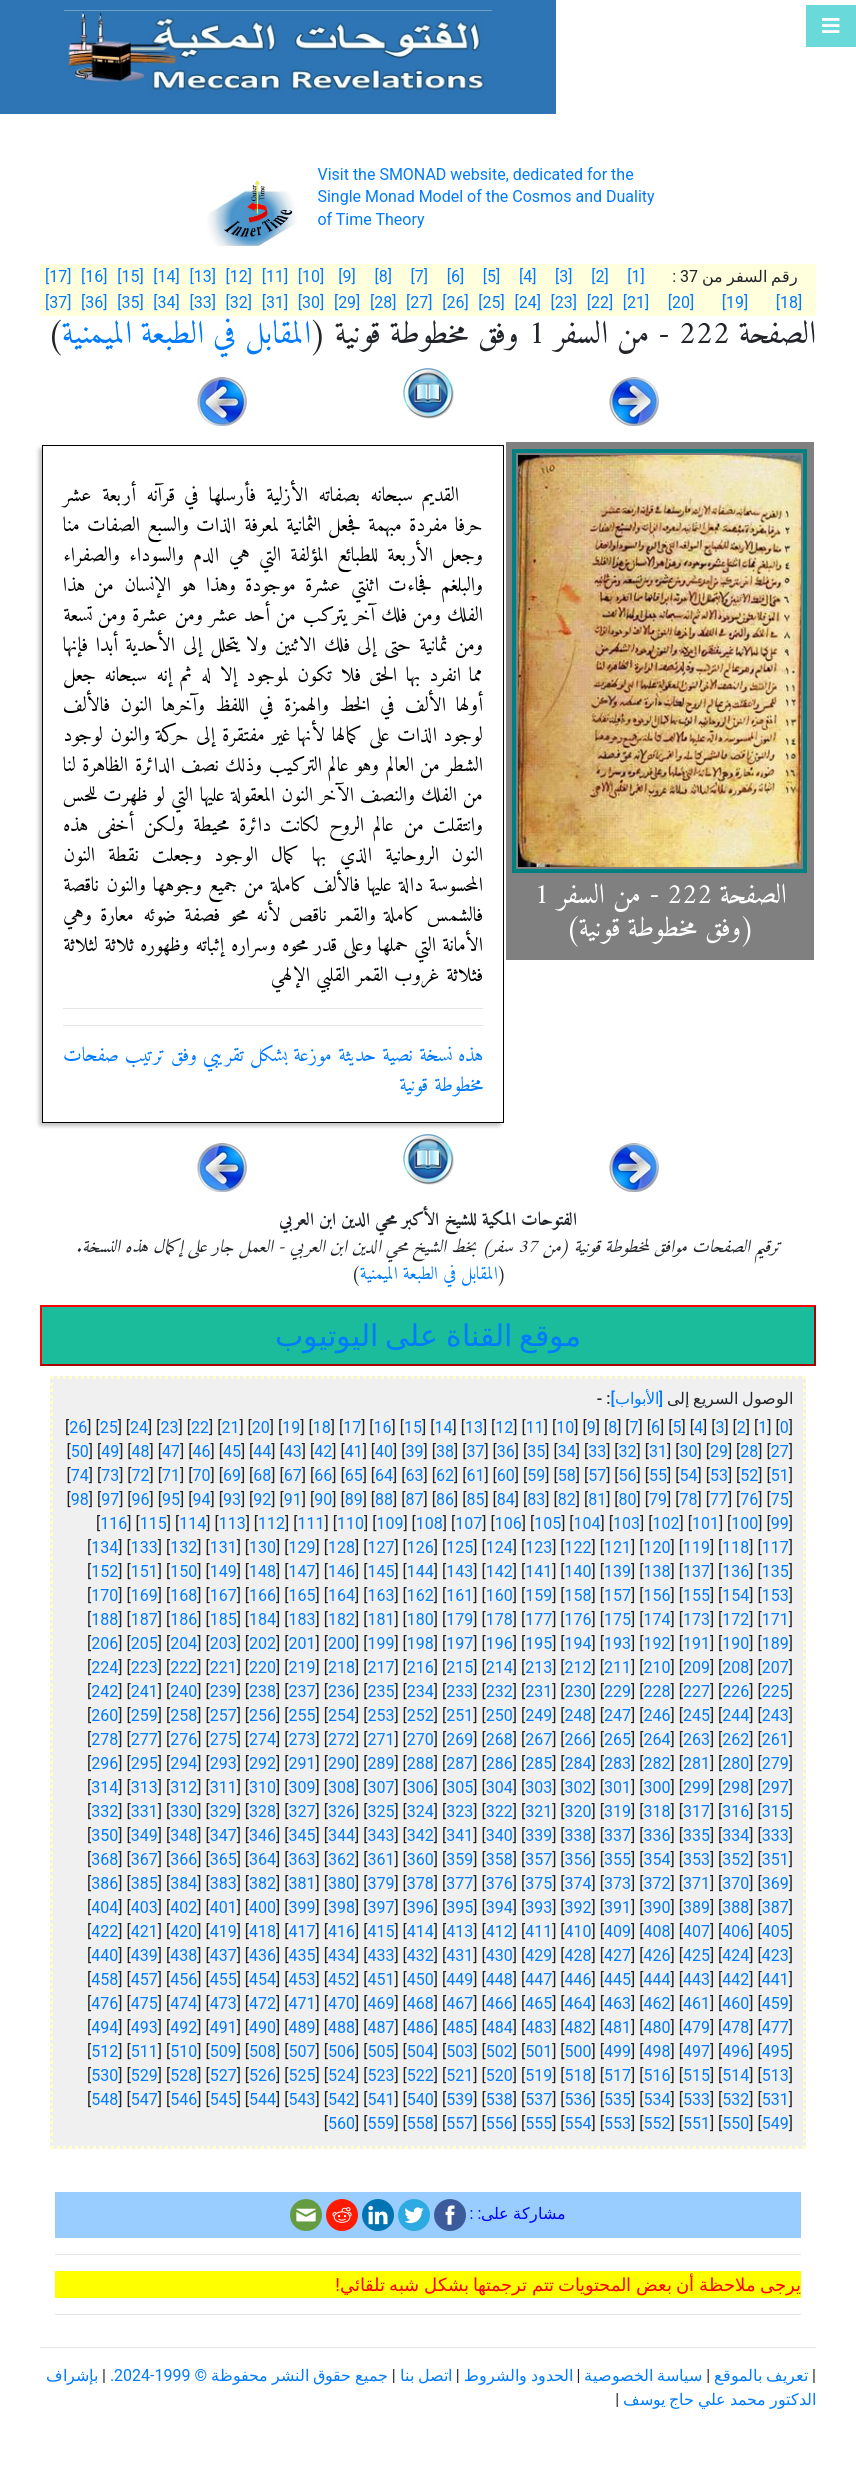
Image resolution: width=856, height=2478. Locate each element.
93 (232, 1499)
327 (302, 1811)
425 (696, 1955)
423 (775, 1955)
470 (341, 2003)
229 (617, 1691)
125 (459, 1547)
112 (271, 1523)
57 (597, 1475)
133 (144, 1547)
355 (617, 1859)
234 (420, 1691)
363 (302, 1859)
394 (499, 1907)
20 (261, 1427)
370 (735, 1883)
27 (780, 1451)
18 (322, 1427)
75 (780, 1499)
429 (538, 1955)
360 (420, 1859)
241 (144, 1691)
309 (302, 1787)
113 (232, 1523)
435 (302, 1955)
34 (567, 1451)
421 (144, 1931)
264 (656, 1739)
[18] (789, 302)
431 (459, 1955)
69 (232, 1475)
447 (538, 1979)
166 (262, 1595)
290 (341, 1763)
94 (201, 1499)
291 (302, 1763)
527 (223, 2075)
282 (656, 1763)
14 (443, 1427)
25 (109, 1427)
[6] (456, 276)
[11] (275, 276)
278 (104, 1739)
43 (293, 1451)
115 (153, 1523)
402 (183, 1907)
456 (183, 1979)
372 (656, 1883)
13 (474, 1427)
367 (144, 1859)
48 (141, 1451)
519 (538, 2075)
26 (78, 1427)
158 (578, 1595)
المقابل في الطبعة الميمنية (186, 335)
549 (775, 2123)
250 (499, 1715)
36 (506, 1451)
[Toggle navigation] (831, 26)
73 (110, 1475)
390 (656, 1907)
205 (144, 1643)
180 (420, 1619)
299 (696, 1787)
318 (656, 1811)
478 (735, 2027)
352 (735, 1859)
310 (262, 1787)
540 (420, 2099)
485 (459, 2027)
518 (578, 2075)
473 (223, 2003)
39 (415, 1451)
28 (749, 1451)
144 (420, 1571)
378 (420, 1883)
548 (104, 2099)
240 (183, 1691)
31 (658, 1451)
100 (744, 1523)
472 (262, 2003)
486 (420, 2027)
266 (578, 1739)
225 (775, 1691)
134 (104, 1547)
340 (499, 1835)
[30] (311, 302)
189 (775, 1643)
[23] (564, 302)
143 (459, 1571)
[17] (58, 276)
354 (656, 1859)
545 (223, 2099)
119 (696, 1547)
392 (578, 1907)
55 (658, 1475)
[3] (564, 276)
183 (302, 1619)
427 (617, 1955)
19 (291, 1427)
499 (617, 2051)
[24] (527, 302)
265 (617, 1739)
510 (183, 2051)
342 (420, 1835)
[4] (528, 276)
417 (302, 1931)
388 (735, 1907)
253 (380, 1715)
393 (538, 1907)
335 (696, 1835)
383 (223, 1883)
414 (420, 1931)
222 (183, 1667)
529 (144, 2075)
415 (380, 1931)
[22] (600, 302)
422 (104, 1931)
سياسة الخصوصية (643, 2375)
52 (749, 1475)
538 (499, 2099)
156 (656, 1595)
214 (499, 1667)
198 (420, 1643)
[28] (383, 302)
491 (223, 2027)
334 (735, 1835)
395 (459, 1907)
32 (628, 1451)
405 (775, 1931)
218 (341, 1667)
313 (144, 1787)
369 (775, 1883)
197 (459, 1643)
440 (104, 1955)
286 (499, 1763)
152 (104, 1571)
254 (341, 1715)
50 (80, 1451)
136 (735, 1571)
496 (735, 2051)
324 (420, 1811)
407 (696, 1931)
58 (567, 1475)
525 (302, 2075)
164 (341, 1595)
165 (302, 1595)
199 (380, 1643)
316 (735, 1811)
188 (104, 1619)
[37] (58, 302)
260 (104, 1715)
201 (302, 1643)
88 (384, 1499)
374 (578, 1883)
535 (617, 2099)
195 (538, 1643)
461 (696, 2003)
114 (192, 1523)
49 (110, 1451)
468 (420, 2003)
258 (183, 1715)
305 (459, 1787)
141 (538, 1571)
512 (104, 2051)
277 (144, 1739)
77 (719, 1499)
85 (475, 1499)
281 (696, 1763)
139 (617, 1571)
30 (688, 1451)
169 (144, 1595)
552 (656, 2123)
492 (183, 2027)
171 (775, 1619)
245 (696, 1715)
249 (538, 1715)
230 (578, 1691)
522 (420, 2075)
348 (183, 1835)
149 (223, 1571)
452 (341, 1979)
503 (459, 2051)
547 (144, 2099)
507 (302, 2051)
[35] (130, 302)
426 (656, 1955)
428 (578, 1955)
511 (144, 2051)
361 (380, 1859)
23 (170, 1427)
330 (183, 1811)
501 (538, 2051)
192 (656, 1643)
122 (578, 1547)
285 (538, 1763)
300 (656, 1787)
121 (617, 1547)
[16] (94, 276)
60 (506, 1475)
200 (341, 1643)
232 (499, 1691)
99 (780, 1523)
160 (499, 1595)
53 (719, 1475)
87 (415, 1499)
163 (380, 1595)
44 (262, 1451)
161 (459, 1595)
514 (735, 2075)
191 (696, 1643)
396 (420, 1907)
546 (183, 2099)
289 (380, 1763)
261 (775, 1739)
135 (775, 1571)
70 (201, 1475)
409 (617, 1931)
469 (380, 2003)
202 (262, 1643)
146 (341, 1571)
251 (459, 1715)
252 (420, 1715)
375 (538, 1883)
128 (341, 1547)
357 (538, 1859)
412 (499, 1931)
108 (429, 1523)
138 (656, 1571)
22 (200, 1427)
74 (80, 1475)
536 (578, 2099)
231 (538, 1691)
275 (223, 1739)
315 (775, 1811)
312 (183, 1787)
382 (262, 1883)
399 (302, 1907)
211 (617, 1667)
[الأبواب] (636, 1398)
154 (735, 1595)
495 (775, 2051)
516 (656, 2075)
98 (80, 1499)
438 (183, 1955)
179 (459, 1619)
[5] (492, 276)
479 (696, 2027)
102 (665, 1523)
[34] (166, 302)
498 (656, 2051)
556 (499, 2123)
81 (597, 1499)
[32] (239, 302)
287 (459, 1763)
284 (578, 1763)
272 (341, 1739)
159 (538, 1595)
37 (475, 1451)
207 (775, 1667)
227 (696, 1691)
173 (696, 1619)
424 (735, 1955)
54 (688, 1475)
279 (775, 1763)
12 (504, 1427)
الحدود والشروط (518, 2375)
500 (578, 2051)
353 (696, 1859)
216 (420, 1667)
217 (380, 1667)
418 (262, 1931)
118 (735, 1547)
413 (459, 1931)
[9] (347, 276)
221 (223, 1667)
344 (341, 1835)
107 (468, 1523)
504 (420, 2051)
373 (617, 1883)
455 (223, 1979)
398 (341, 1907)
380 (341, 1883)
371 (696, 1883)
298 (735, 1787)
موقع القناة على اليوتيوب (428, 1335)
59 (536, 1475)
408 (656, 1931)
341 (459, 1835)
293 (223, 1763)
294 (183, 1763)
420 (183, 1931)
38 (445, 1451)
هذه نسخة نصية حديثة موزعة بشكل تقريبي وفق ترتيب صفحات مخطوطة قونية (273, 1071)
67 (293, 1475)
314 (104, 1787)
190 (735, 1643)
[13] (202, 276)
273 (302, 1739)
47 (171, 1451)
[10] (311, 276)
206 (104, 1643)
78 (688, 1499)
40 (384, 1451)
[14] (166, 276)
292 (262, 1763)
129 (302, 1547)
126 (420, 1547)
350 (104, 1835)
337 (617, 1835)
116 (113, 1523)
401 (223, 1907)
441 (775, 1979)
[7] (420, 276)
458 (104, 1979)
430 (499, 1955)
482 (578, 2027)
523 (380, 2075)
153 (775, 1595)
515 (696, 2075)
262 (735, 1739)
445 (617, 1979)
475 (144, 2003)
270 (420, 1739)
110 (350, 1523)
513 (775, 2075)
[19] (735, 302)
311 (223, 1787)
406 (735, 1931)
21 (230, 1427)
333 (775, 1835)
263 (696, 1739)
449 (459, 1979)
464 (578, 2003)
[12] (239, 276)
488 (341, 2027)
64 (384, 1475)
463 (617, 2003)
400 (262, 1907)
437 (223, 1955)
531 (775, 2099)
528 (183, 2075)
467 (459, 2003)
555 (538, 2123)
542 (341, 2099)
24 (139, 1427)
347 (223, 1835)
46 (201, 1451)
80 (628, 1499)
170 (104, 1595)
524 (341, 2075)
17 (352, 1427)
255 (302, 1715)
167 (223, 1595)
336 (656, 1835)
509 (223, 2051)
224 (104, 1667)
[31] (275, 302)
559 (380, 2123)
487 (380, 2027)
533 (696, 2099)
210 (656, 1667)
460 (735, 2003)
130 (262, 1547)
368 (104, 1859)
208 (735, 1667)
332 (104, 1811)
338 (578, 1835)
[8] (383, 276)
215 (459, 1667)
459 (775, 2003)
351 (775, 1859)
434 (341, 1955)
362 (341, 1859)
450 (420, 1979)
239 (223, 1691)
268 (499, 1739)
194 (578, 1643)
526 (262, 2075)
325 (380, 1811)
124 (499, 1547)
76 (749, 1499)
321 (538, 1811)
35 (536, 1451)
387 (775, 1907)
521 (459, 2075)
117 (775, 1547)
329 (223, 1811)
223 (144, 1667)
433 (380, 1955)
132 (183, 1547)
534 (656, 2099)
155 (696, 1595)
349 (144, 1835)
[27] (419, 302)
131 (223, 1547)
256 (262, 1715)
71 (171, 1475)
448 (499, 1979)
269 (459, 1739)
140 (578, 1571)
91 (293, 1499)
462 (656, 2003)
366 (183, 1859)
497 (696, 2051)
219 (302, 1667)
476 (104, 2003)
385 (144, 1883)
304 (499, 1787)
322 (499, 1811)
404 (104, 1907)
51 (780, 1475)
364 (262, 1859)
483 (538, 2027)
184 (262, 1619)
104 (587, 1523)
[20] (681, 302)
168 (183, 1595)
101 (705, 1523)
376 (499, 1883)
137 (696, 1571)
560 (341, 2123)
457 (144, 1979)
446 (578, 1979)
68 (262, 1475)
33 (597, 1451)
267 (538, 1739)
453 (302, 1979)
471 (302, 2003)
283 (617, 1763)
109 (389, 1523)
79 (658, 1499)
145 (380, 1571)
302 (578, 1787)
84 (506, 1499)
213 (538, 1667)
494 (104, 2027)
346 (262, 1835)
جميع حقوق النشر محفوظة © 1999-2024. (249, 2375)
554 (578, 2123)
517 (617, 2075)
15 (413, 1427)
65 (354, 1475)
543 (302, 2099)
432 (420, 1955)
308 (341, 1787)
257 (223, 1715)
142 (499, 1571)
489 (302, 2027)
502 (499, 2051)
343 (380, 1835)
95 (171, 1499)
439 (144, 1955)
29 (719, 1451)
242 (104, 1691)
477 (775, 2027)
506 (341, 2051)
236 (341, 1691)
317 (696, 1811)
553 (617, 2123)
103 (626, 1523)
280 (735, 1763)
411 (538, 1931)
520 (499, 2075)
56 (628, 1475)
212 (578, 1667)
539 (459, 2099)
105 (547, 1523)
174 (656, 1619)
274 (262, 1739)
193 (617, 1643)
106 (508, 1523)
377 (459, 1883)
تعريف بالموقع (761, 2375)
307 (380, 1787)
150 (183, 1571)
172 (735, 1619)
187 (144, 1619)
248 (578, 1715)
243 (775, 1715)
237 (302, 1691)
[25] (491, 302)
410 (578, 1931)
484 (499, 2027)
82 (567, 1499)
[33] (202, 302)
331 (144, 1811)
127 (380, 1547)
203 (223, 1643)
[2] (600, 276)
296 (104, 1763)
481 (617, 2027)
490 (262, 2027)
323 (459, 1811)
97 (110, 1499)
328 (262, 1811)
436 (262, 1955)
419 (223, 1931)
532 (735, 2099)
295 (144, 1763)
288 (420, 1763)
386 (104, 1883)
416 (341, 1931)
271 (380, 1739)
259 (144, 1715)
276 (183, 1739)
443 (696, 1979)
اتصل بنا (426, 2375)
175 (617, 1619)
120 (656, 1547)
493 (144, 2027)
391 (617, 1907)
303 (538, 1787)
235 (380, 1691)
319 (617, 1811)
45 (232, 1451)
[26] (455, 302)
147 (302, 1571)
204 (183, 1643)
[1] (636, 276)
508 (262, 2051)
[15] (130, 276)
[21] (636, 302)
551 (696, 2123)
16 (383, 1427)
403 (144, 1907)
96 (141, 1499)
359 (459, 1859)
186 (183, 1619)
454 (262, 1979)
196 (499, 1643)
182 (341, 1619)
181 (380, 1619)
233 (459, 1691)
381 (302, 1883)
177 (538, 1619)
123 (538, 1547)
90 (323, 1499)
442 (735, 1979)
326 (341, 1811)
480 (656, 2027)
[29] (347, 302)
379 (380, 1883)
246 (656, 1715)
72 (141, 1475)
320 (578, 1811)
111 (311, 1523)
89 (354, 1499)
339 (538, 1835)
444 (656, 1979)
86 (445, 1499)
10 (565, 1427)
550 (735, 2123)
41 (354, 1451)
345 (302, 1835)
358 (499, 1859)
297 (775, 1787)
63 (415, 1475)
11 (535, 1427)
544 (262, 2099)
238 (262, 1691)
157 (617, 1595)
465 (538, 2003)
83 (536, 1499)
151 (144, 1571)
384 (183, 1883)
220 (262, 1667)
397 (380, 1907)
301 (617, 1787)
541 (380, 2099)
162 (420, 1595)
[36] (94, 302)
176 (578, 1619)
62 (445, 1475)
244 (735, 1715)
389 (696, 1907)
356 (578, 1859)
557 (459, 2123)
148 (262, 1571)
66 (323, 1475)
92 (262, 1499)
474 (183, 2003)
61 (475, 1475)
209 (696, 1667)
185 (223, 1619)
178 (499, 1619)
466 (499, 2003)
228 (656, 1691)
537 (538, 2099)
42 (323, 1451)
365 (223, 1859)
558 (420, 2123)
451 (380, 1979)
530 (104, 2075)
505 (380, 2051)
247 (617, 1715)
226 (735, 1691)
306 (420, 1787)
